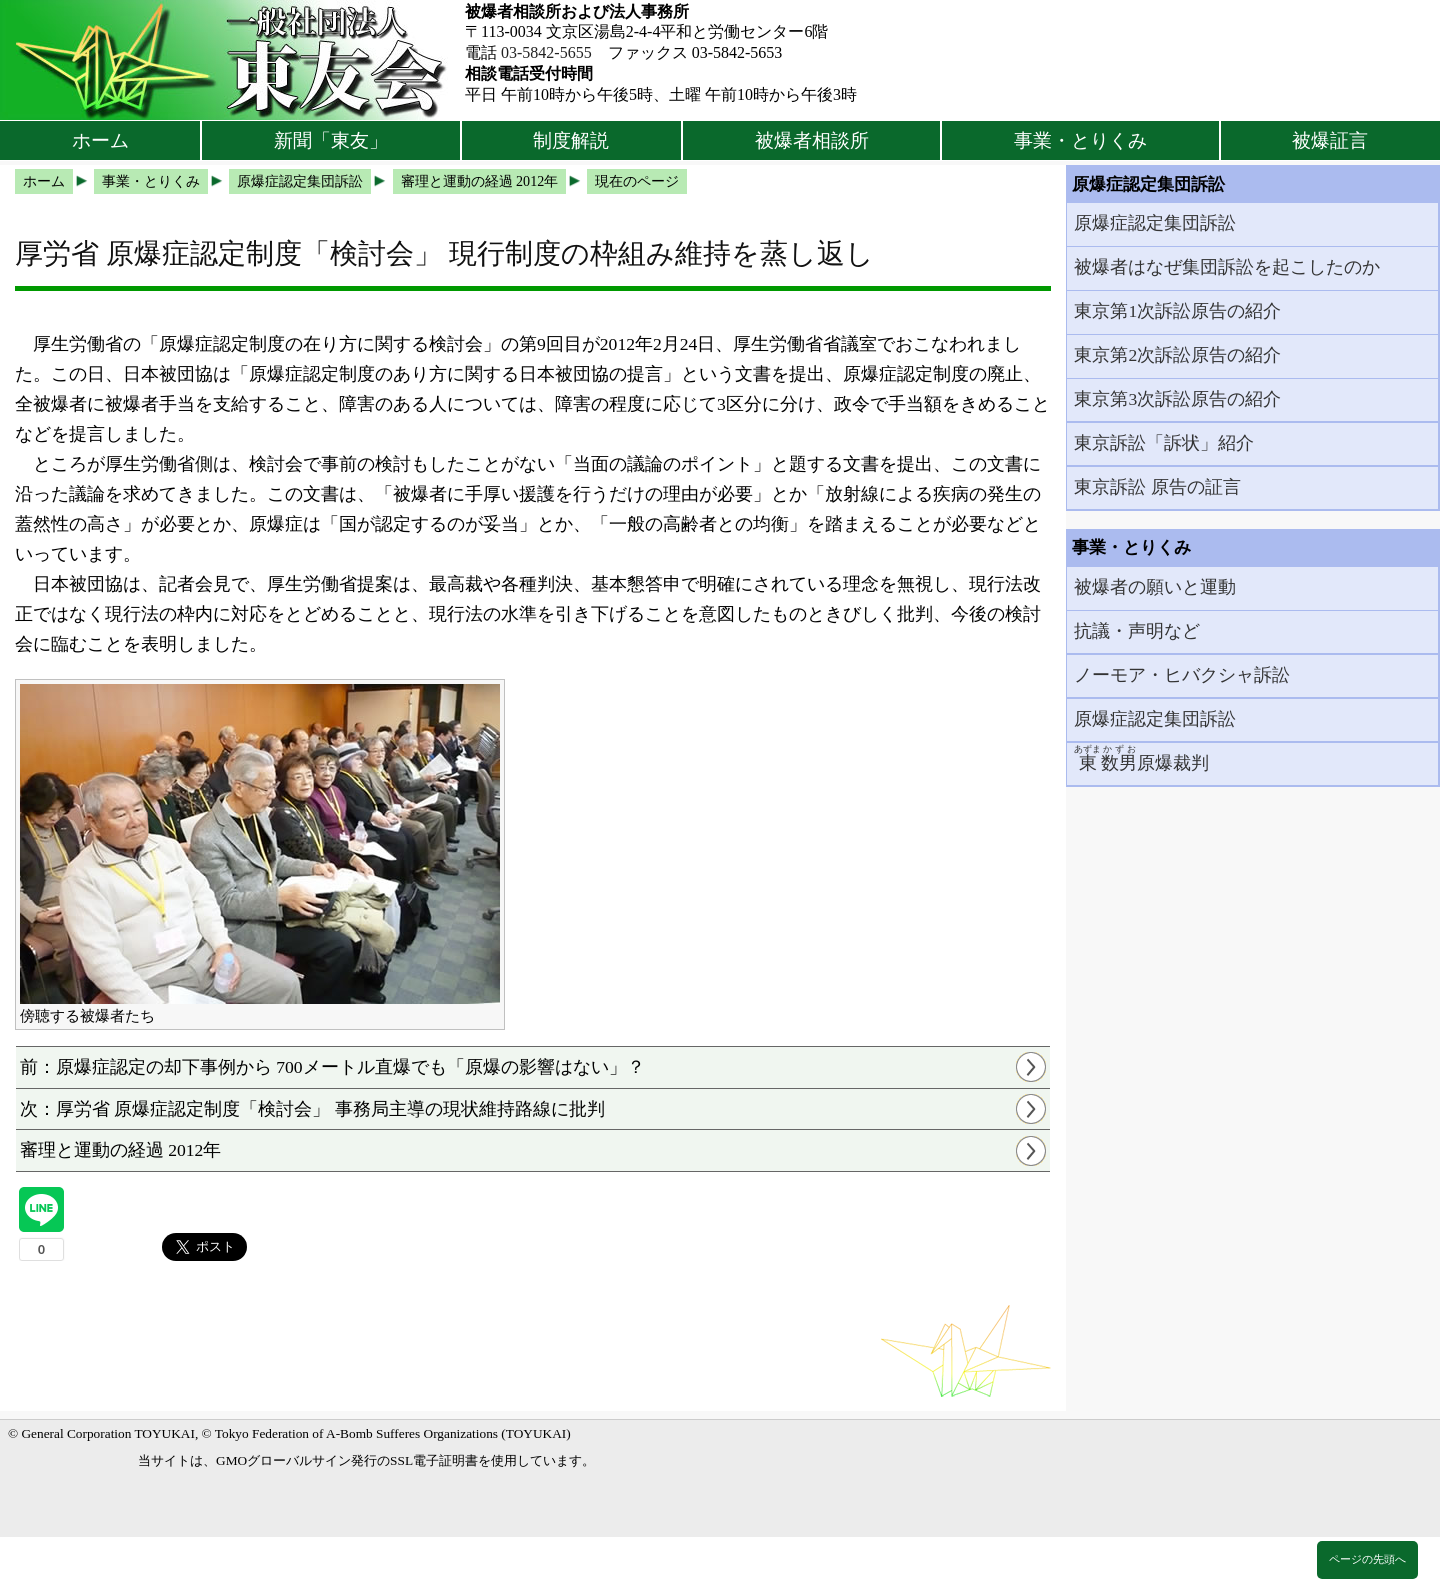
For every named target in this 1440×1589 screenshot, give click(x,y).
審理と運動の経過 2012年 (121, 1150)
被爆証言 (1330, 140)
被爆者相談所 (812, 140)
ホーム (100, 140)
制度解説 (571, 140)
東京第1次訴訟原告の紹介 (1177, 311)
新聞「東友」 (331, 140)
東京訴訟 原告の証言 (1157, 487)
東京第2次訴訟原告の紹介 (1177, 355)
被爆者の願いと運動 (1155, 587)
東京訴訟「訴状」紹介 (1164, 443)
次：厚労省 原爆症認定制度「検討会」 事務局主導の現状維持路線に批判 (312, 1109)
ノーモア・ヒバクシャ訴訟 (1182, 675)
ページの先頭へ (1367, 1559)
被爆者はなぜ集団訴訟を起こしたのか (1227, 267)
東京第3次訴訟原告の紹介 (1177, 399)
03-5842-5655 (546, 52)
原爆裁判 (1141, 758)
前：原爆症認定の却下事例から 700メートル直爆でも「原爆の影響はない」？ (332, 1067)
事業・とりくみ (1080, 140)
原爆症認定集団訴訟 (1155, 223)
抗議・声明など (1137, 631)
